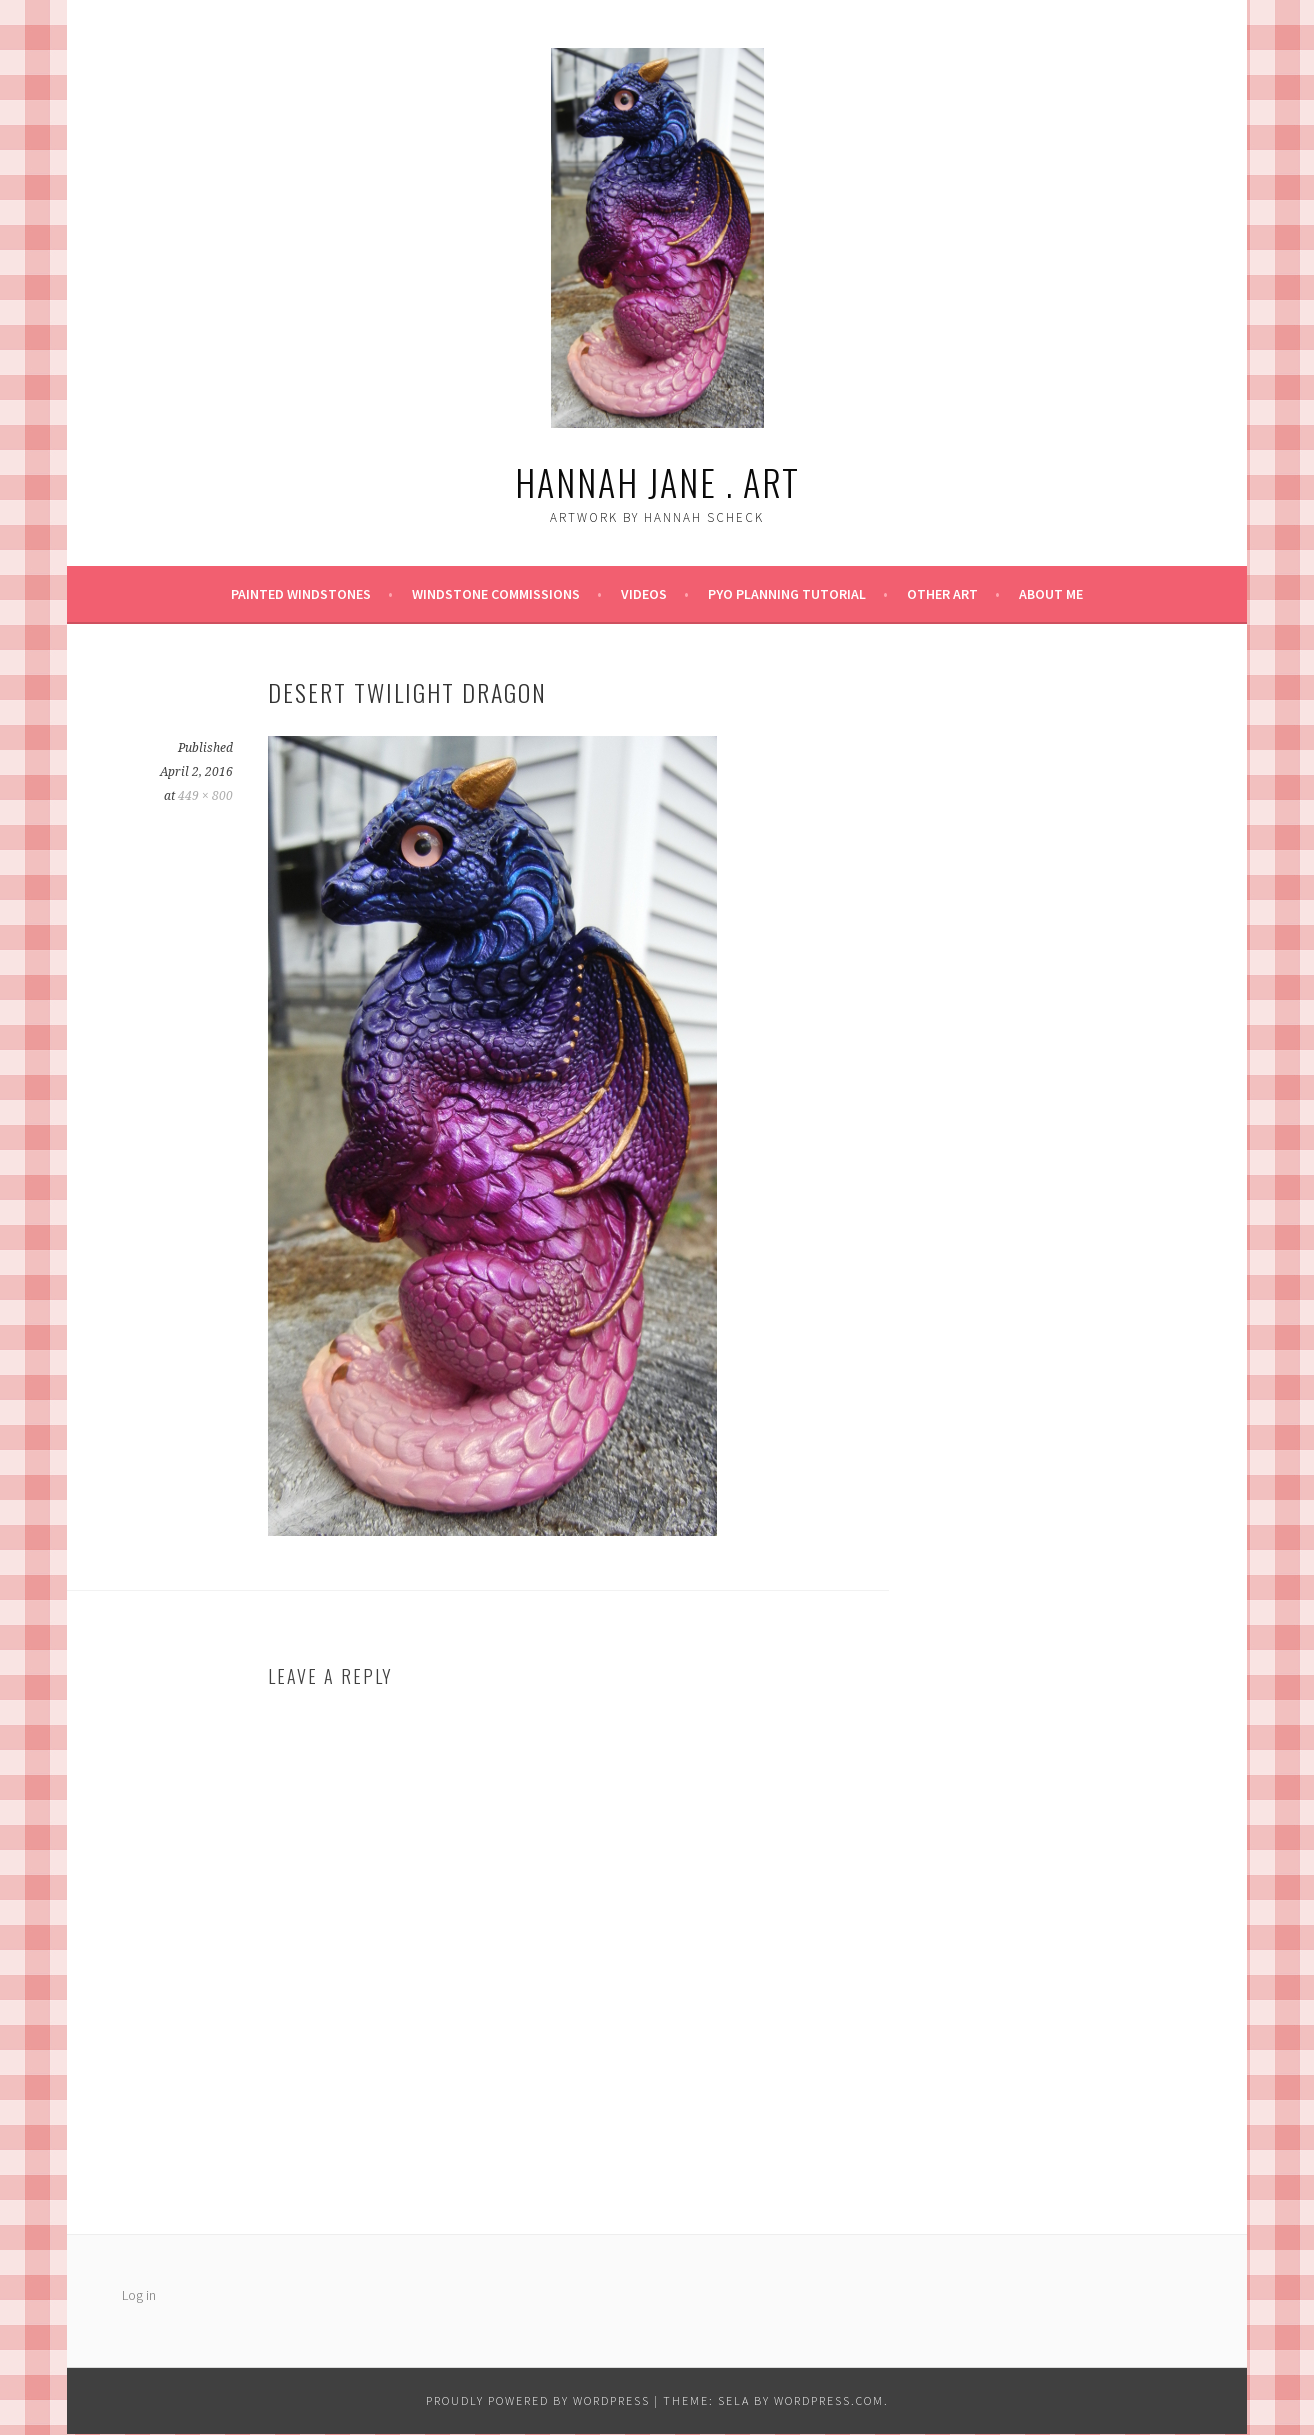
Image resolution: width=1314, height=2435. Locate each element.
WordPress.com (829, 2400)
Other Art (942, 594)
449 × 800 (205, 796)
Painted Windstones (301, 594)
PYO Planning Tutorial (787, 594)
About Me (1051, 594)
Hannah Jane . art (657, 481)
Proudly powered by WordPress (538, 2400)
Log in (139, 2295)
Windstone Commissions (496, 594)
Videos (644, 594)
